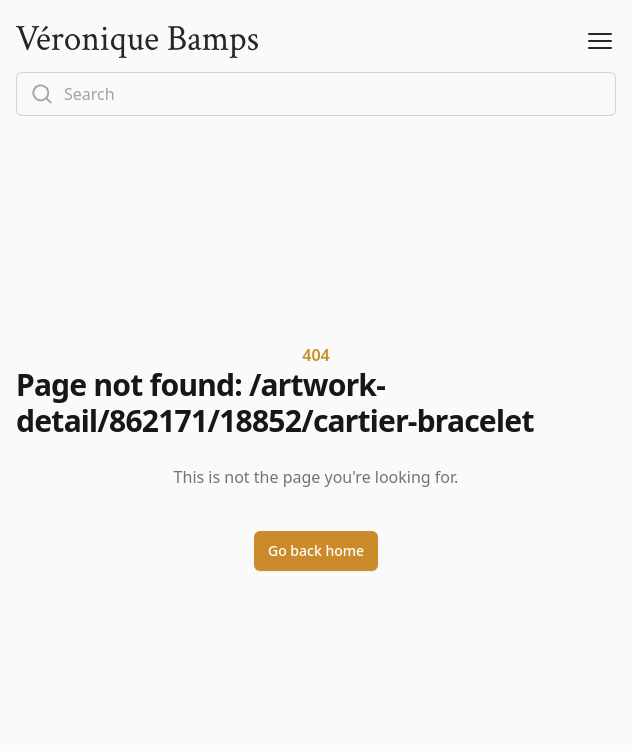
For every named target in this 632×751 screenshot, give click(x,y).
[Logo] (137, 42)
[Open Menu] (600, 42)
